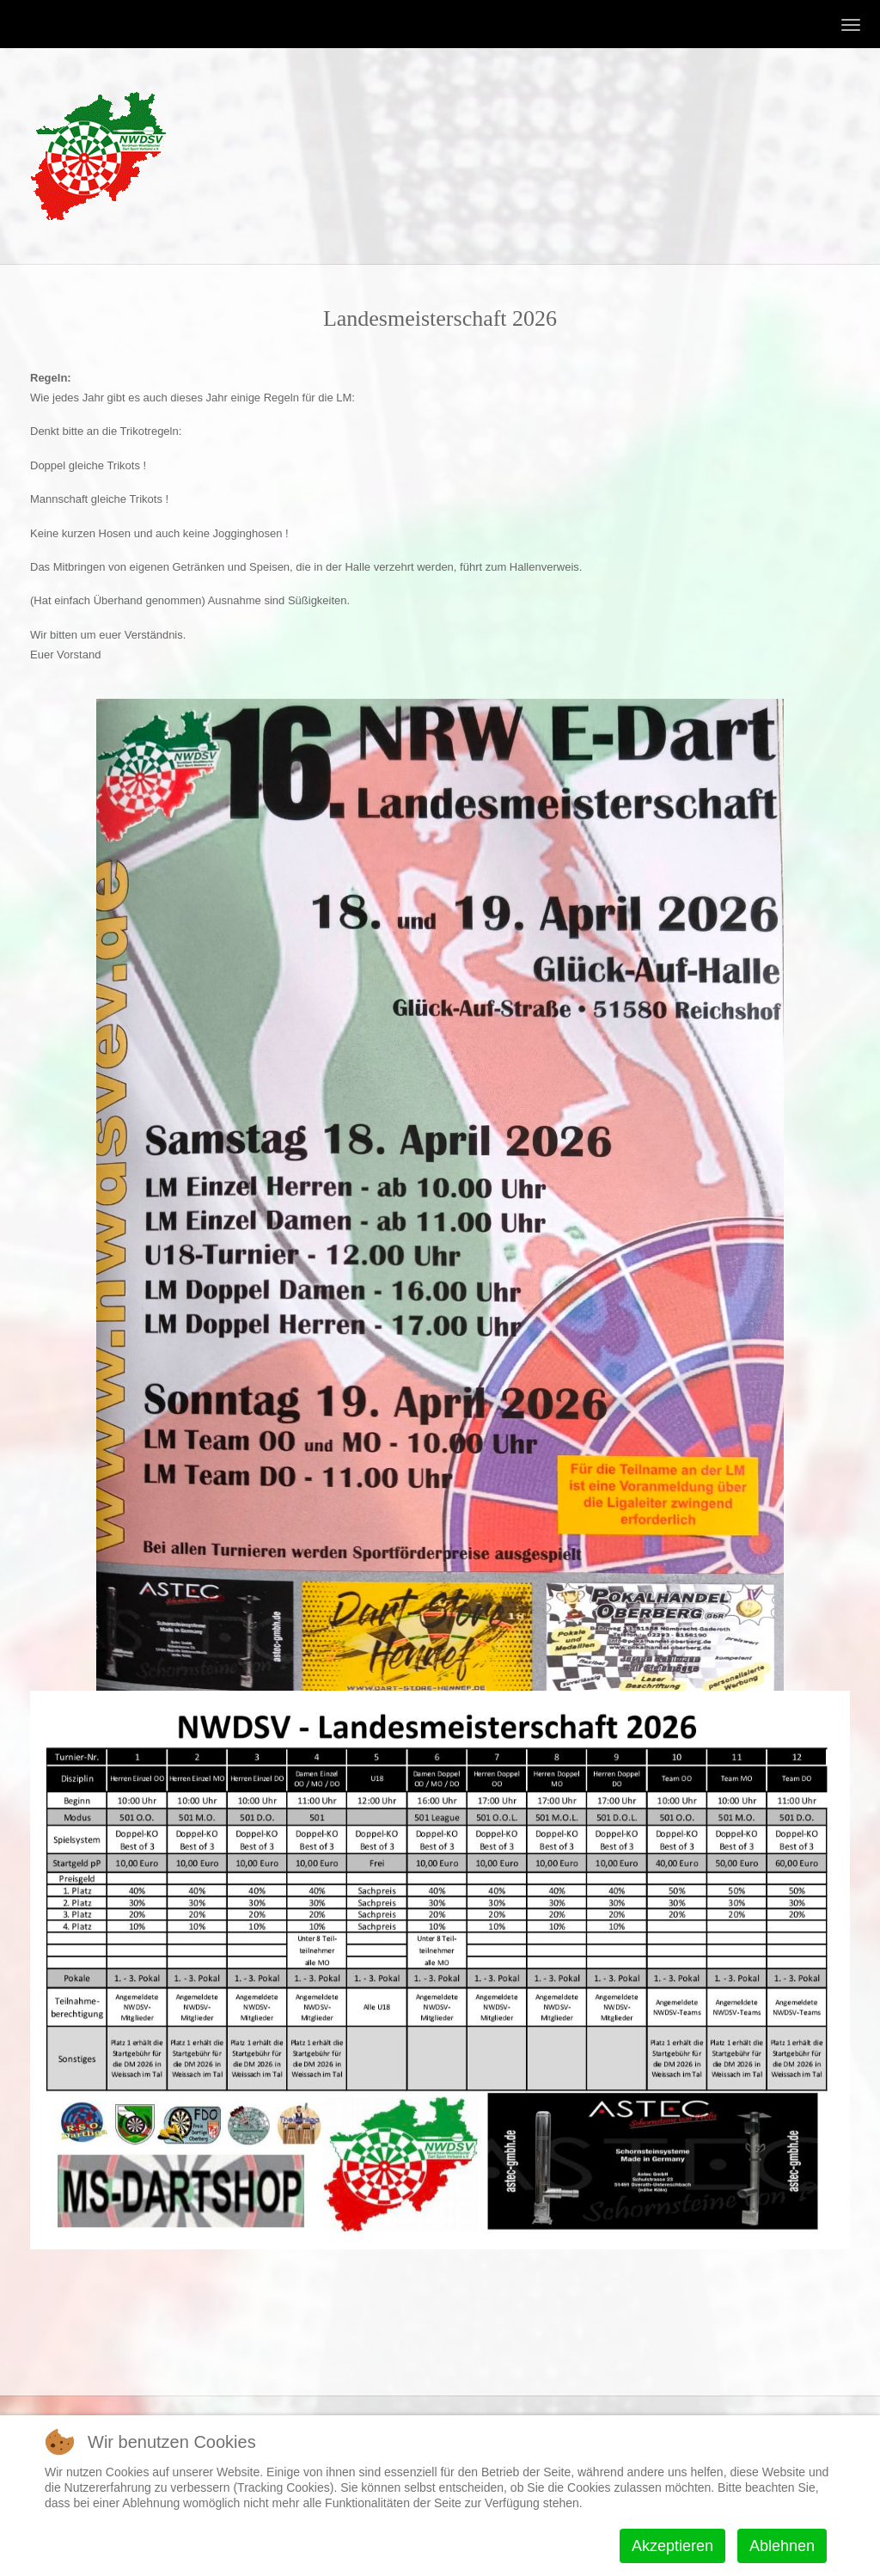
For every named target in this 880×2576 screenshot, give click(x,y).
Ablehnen (782, 2546)
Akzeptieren (672, 2546)
